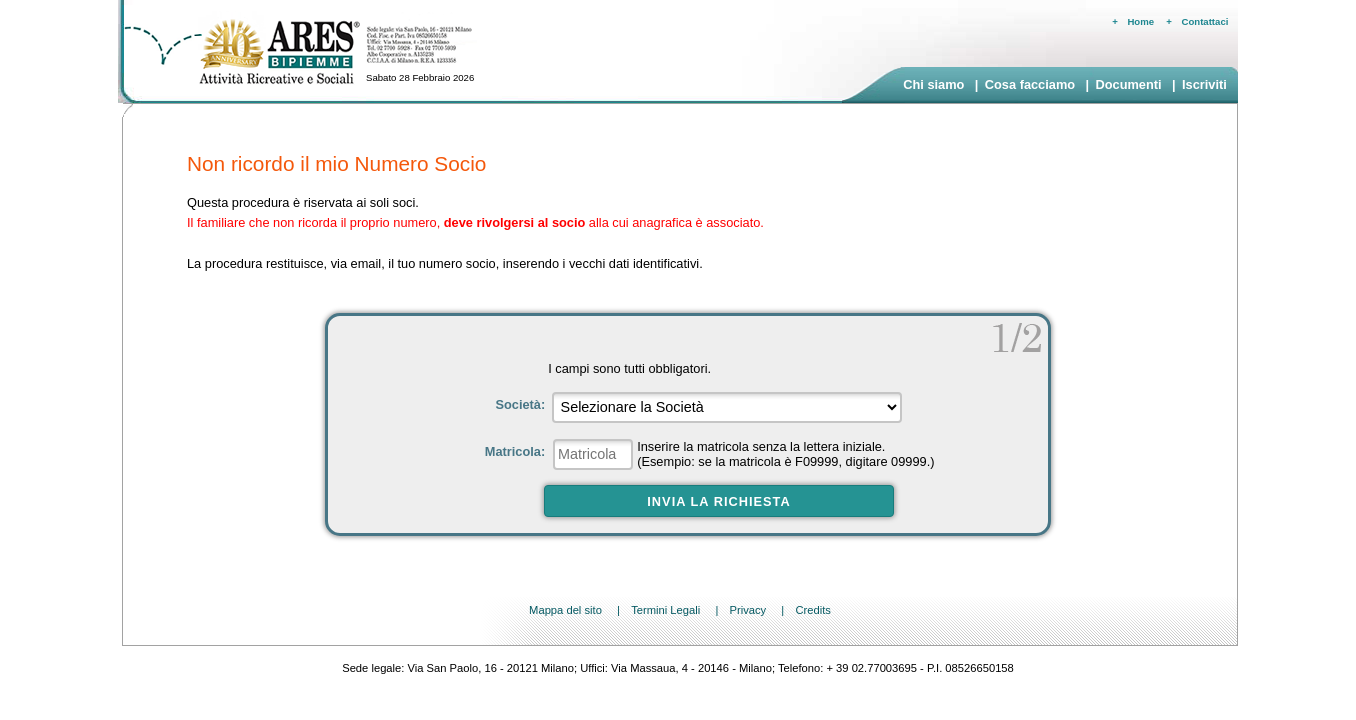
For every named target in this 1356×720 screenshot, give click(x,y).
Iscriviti (1204, 84)
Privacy (747, 610)
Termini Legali (665, 610)
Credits (812, 610)
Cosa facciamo (1030, 84)
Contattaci (1205, 21)
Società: (521, 404)
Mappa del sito (565, 610)
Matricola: (517, 451)
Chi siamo (933, 84)
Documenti (1128, 84)
